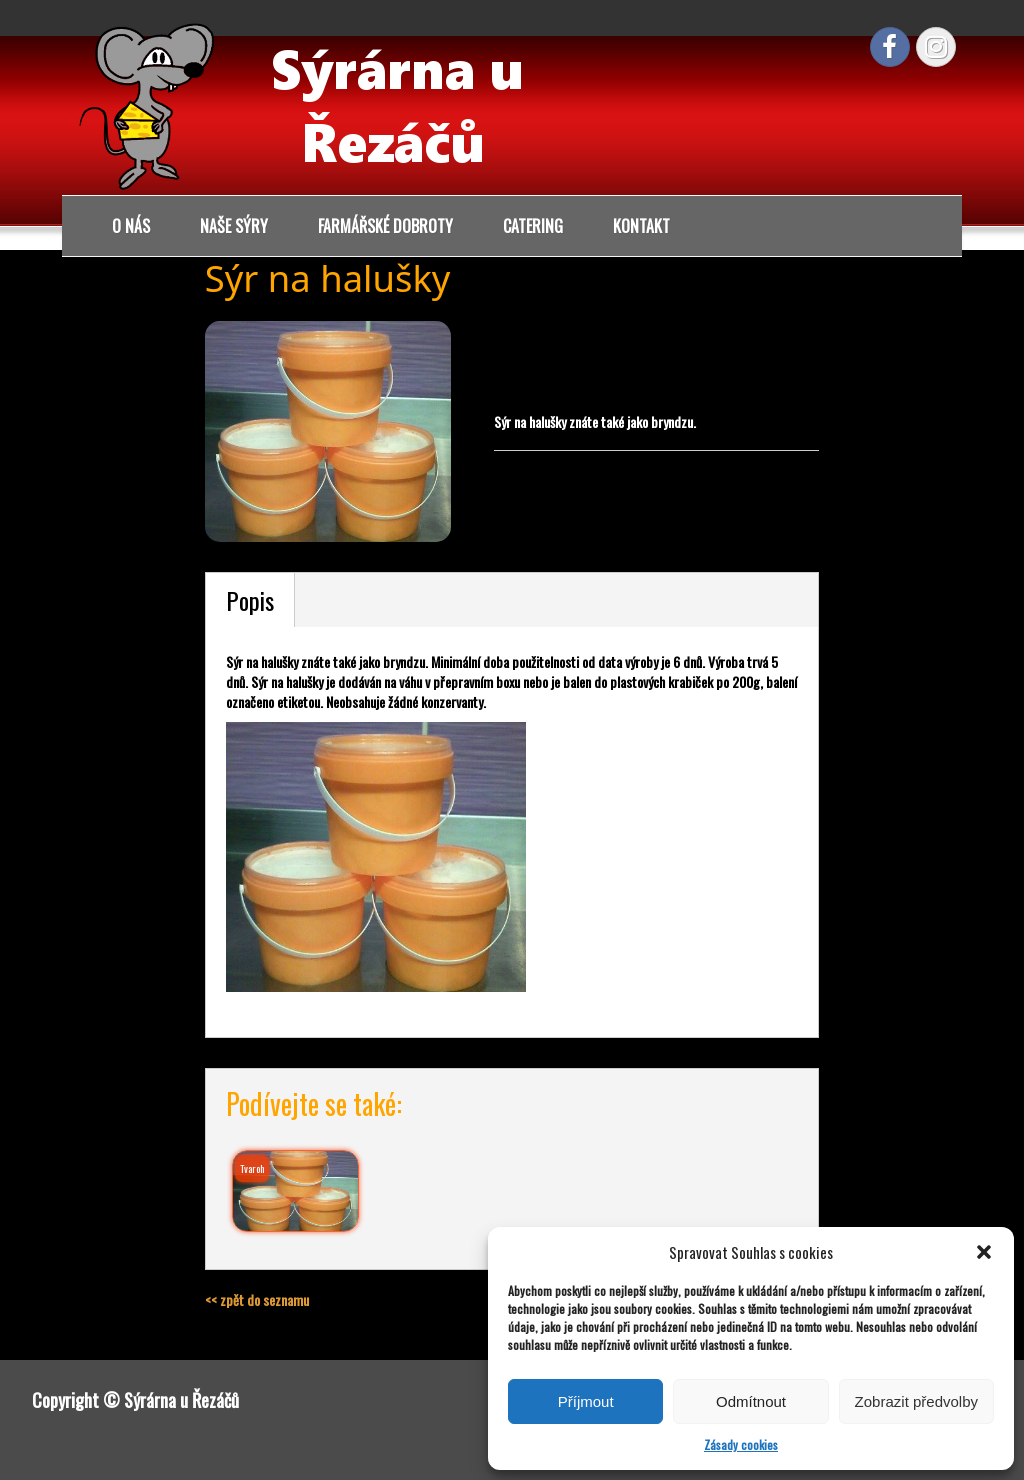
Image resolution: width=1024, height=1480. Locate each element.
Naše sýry (234, 226)
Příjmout (586, 1401)
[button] (984, 1252)
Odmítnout (751, 1401)
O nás (131, 226)
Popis (250, 600)
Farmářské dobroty (385, 226)
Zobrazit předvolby (916, 1401)
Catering (533, 226)
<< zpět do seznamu (257, 1299)
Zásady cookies (741, 1444)
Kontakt (641, 226)
